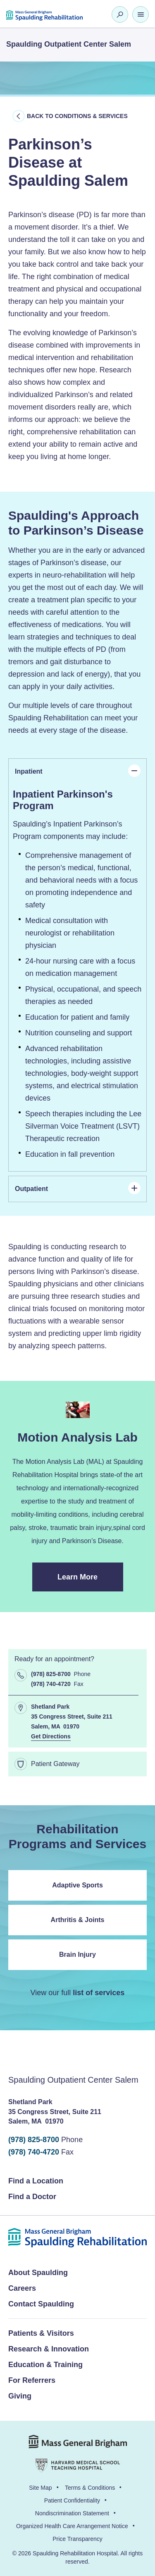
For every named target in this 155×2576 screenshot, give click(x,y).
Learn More (90, 1582)
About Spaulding (38, 2272)
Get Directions (51, 1736)
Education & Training (45, 2365)
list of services (98, 1993)
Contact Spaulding (41, 2304)
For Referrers (31, 2380)
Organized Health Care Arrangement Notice (72, 2526)
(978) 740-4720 (33, 2152)
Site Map (40, 2487)
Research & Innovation (48, 2349)
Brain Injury (77, 1954)
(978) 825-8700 (33, 2140)
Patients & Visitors (41, 2333)
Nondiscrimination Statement (72, 2513)
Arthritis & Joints (78, 1919)
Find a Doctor (32, 2196)
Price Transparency (77, 2539)
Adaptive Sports (77, 1885)
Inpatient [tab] (78, 771)
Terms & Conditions (90, 2487)
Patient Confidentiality (72, 2500)
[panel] (77, 978)
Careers (22, 2288)
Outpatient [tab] (78, 1188)
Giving (19, 2396)
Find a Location (35, 2181)
